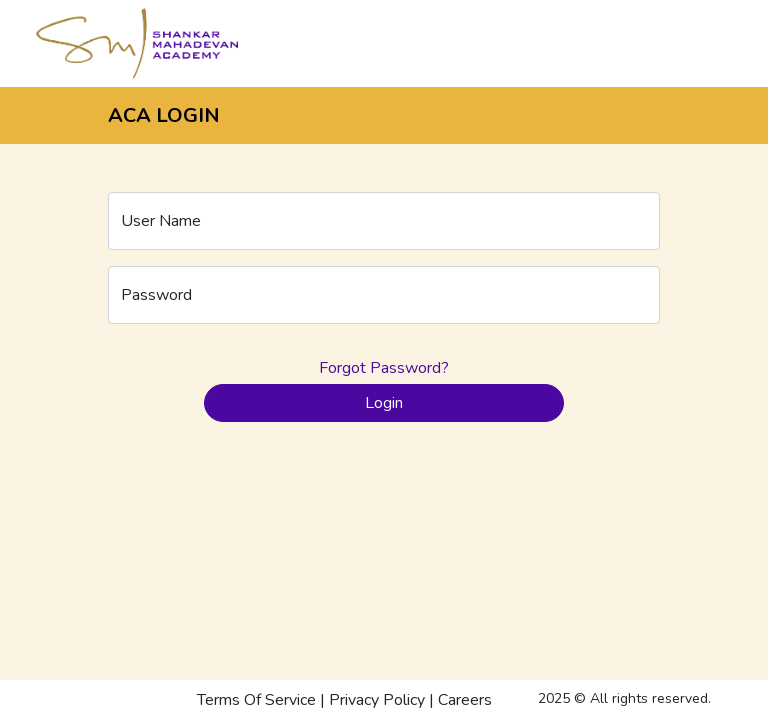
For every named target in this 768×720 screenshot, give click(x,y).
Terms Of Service (256, 700)
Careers (465, 700)
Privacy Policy (377, 700)
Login (384, 403)
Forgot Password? (384, 368)
